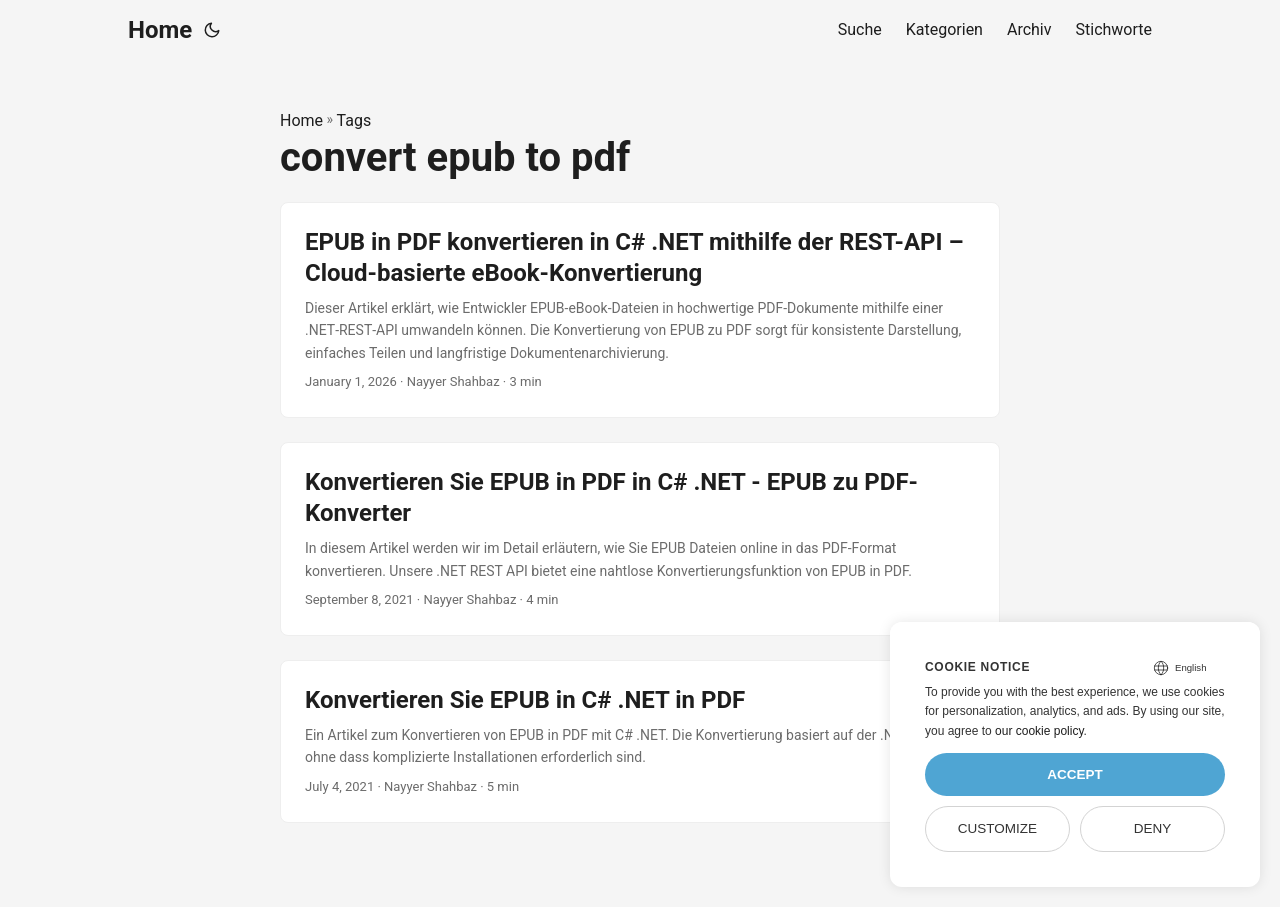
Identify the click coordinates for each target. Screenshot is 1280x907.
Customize (997, 828)
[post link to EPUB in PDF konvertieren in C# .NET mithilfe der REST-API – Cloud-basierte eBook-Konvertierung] (640, 310)
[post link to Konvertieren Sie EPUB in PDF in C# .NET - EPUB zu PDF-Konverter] (640, 539)
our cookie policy (1039, 731)
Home (160, 30)
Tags (354, 120)
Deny (1153, 828)
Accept (1075, 774)
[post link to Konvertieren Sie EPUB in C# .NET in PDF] (640, 741)
